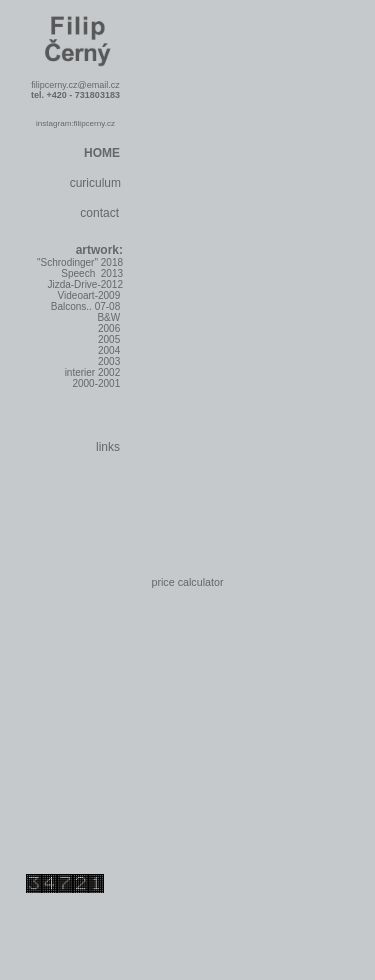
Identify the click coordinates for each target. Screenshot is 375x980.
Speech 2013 (92, 273)
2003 (110, 361)
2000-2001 (97, 383)
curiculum (95, 183)
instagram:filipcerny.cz (75, 123)
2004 (110, 350)
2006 (110, 328)
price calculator (187, 582)
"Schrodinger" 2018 (80, 262)
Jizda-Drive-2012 (85, 284)
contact (99, 213)
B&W (110, 317)
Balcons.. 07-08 (87, 306)
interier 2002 (94, 372)
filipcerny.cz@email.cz (75, 85)
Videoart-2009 (90, 295)
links (108, 447)
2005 (110, 339)
